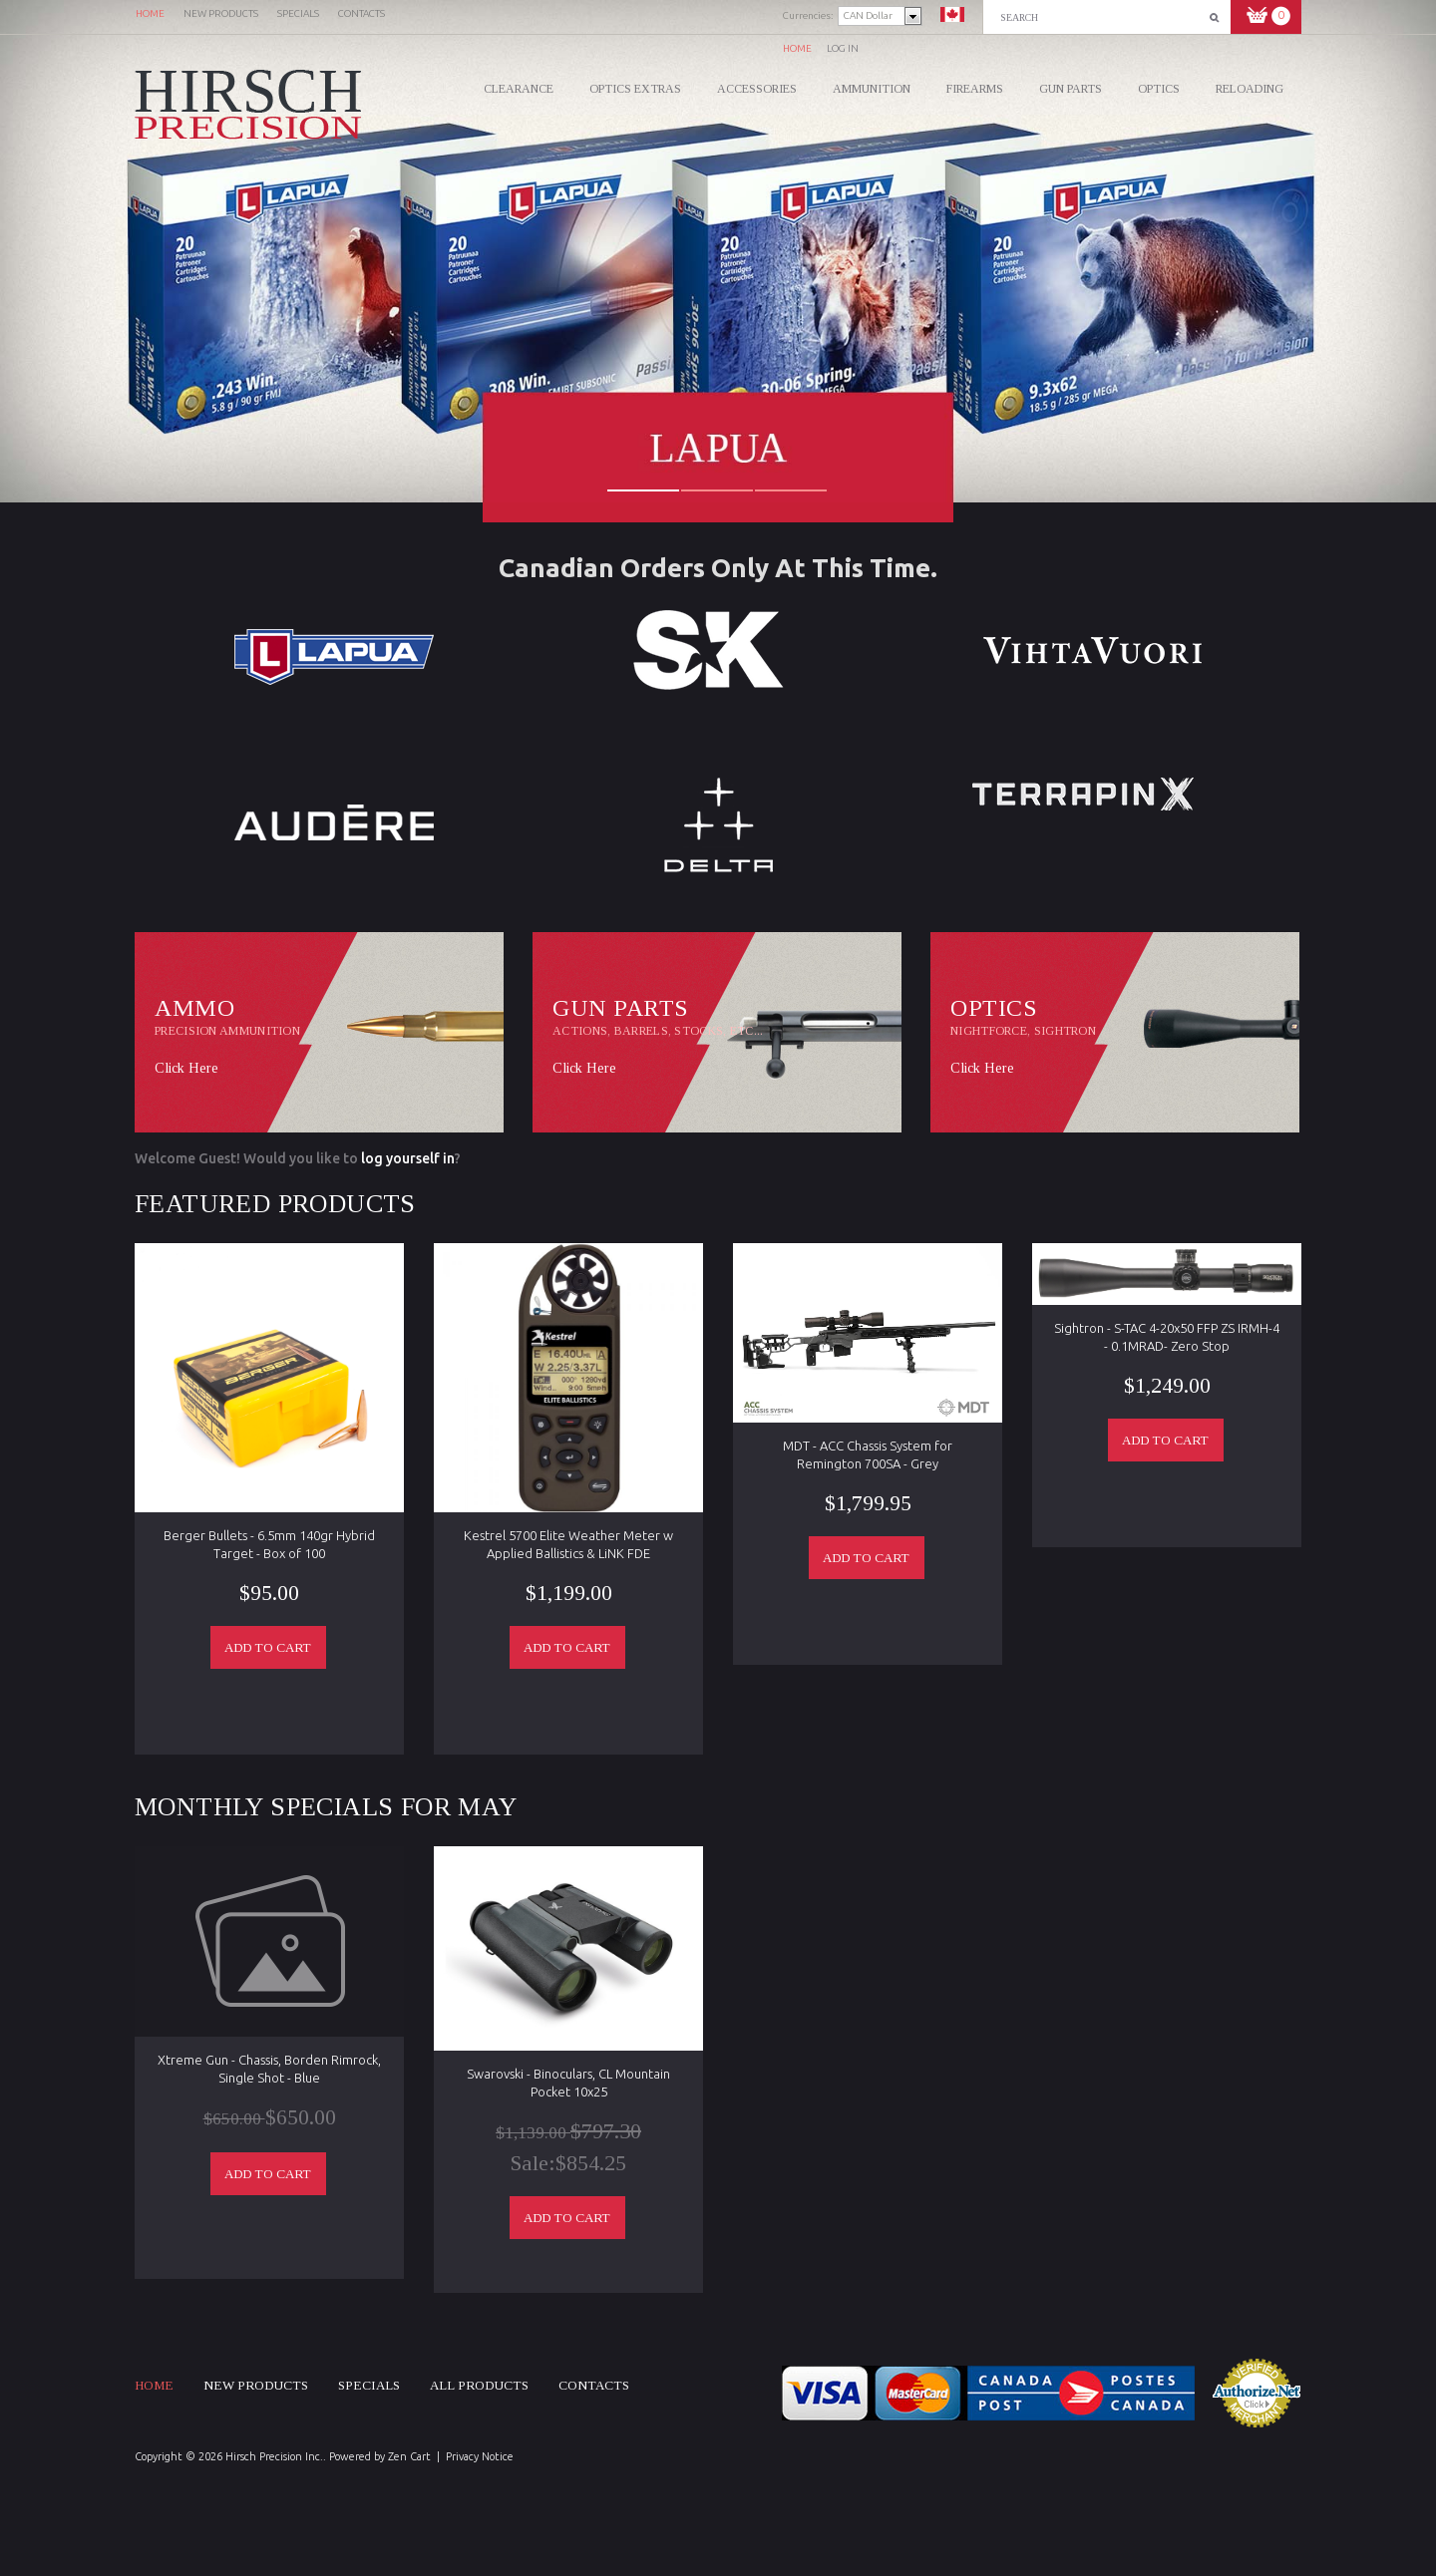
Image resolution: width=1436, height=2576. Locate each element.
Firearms (974, 89)
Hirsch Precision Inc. (274, 2456)
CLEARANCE (518, 89)
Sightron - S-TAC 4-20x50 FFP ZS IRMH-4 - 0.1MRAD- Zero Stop (1166, 1337)
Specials (369, 2385)
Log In (843, 48)
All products (479, 2385)
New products (255, 2385)
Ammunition (871, 89)
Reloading (1249, 89)
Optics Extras (635, 89)
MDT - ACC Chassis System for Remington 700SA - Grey (867, 1454)
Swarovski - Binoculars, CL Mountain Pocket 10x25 (568, 2082)
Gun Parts (1070, 89)
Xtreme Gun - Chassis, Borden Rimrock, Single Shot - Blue (269, 2069)
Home (797, 48)
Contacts (593, 2385)
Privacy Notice (480, 2456)
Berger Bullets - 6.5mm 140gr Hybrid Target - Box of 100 (269, 1544)
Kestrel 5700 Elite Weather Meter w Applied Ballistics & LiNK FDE (568, 1544)
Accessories (757, 89)
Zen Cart (409, 2456)
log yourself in (408, 1158)
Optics (1159, 89)
